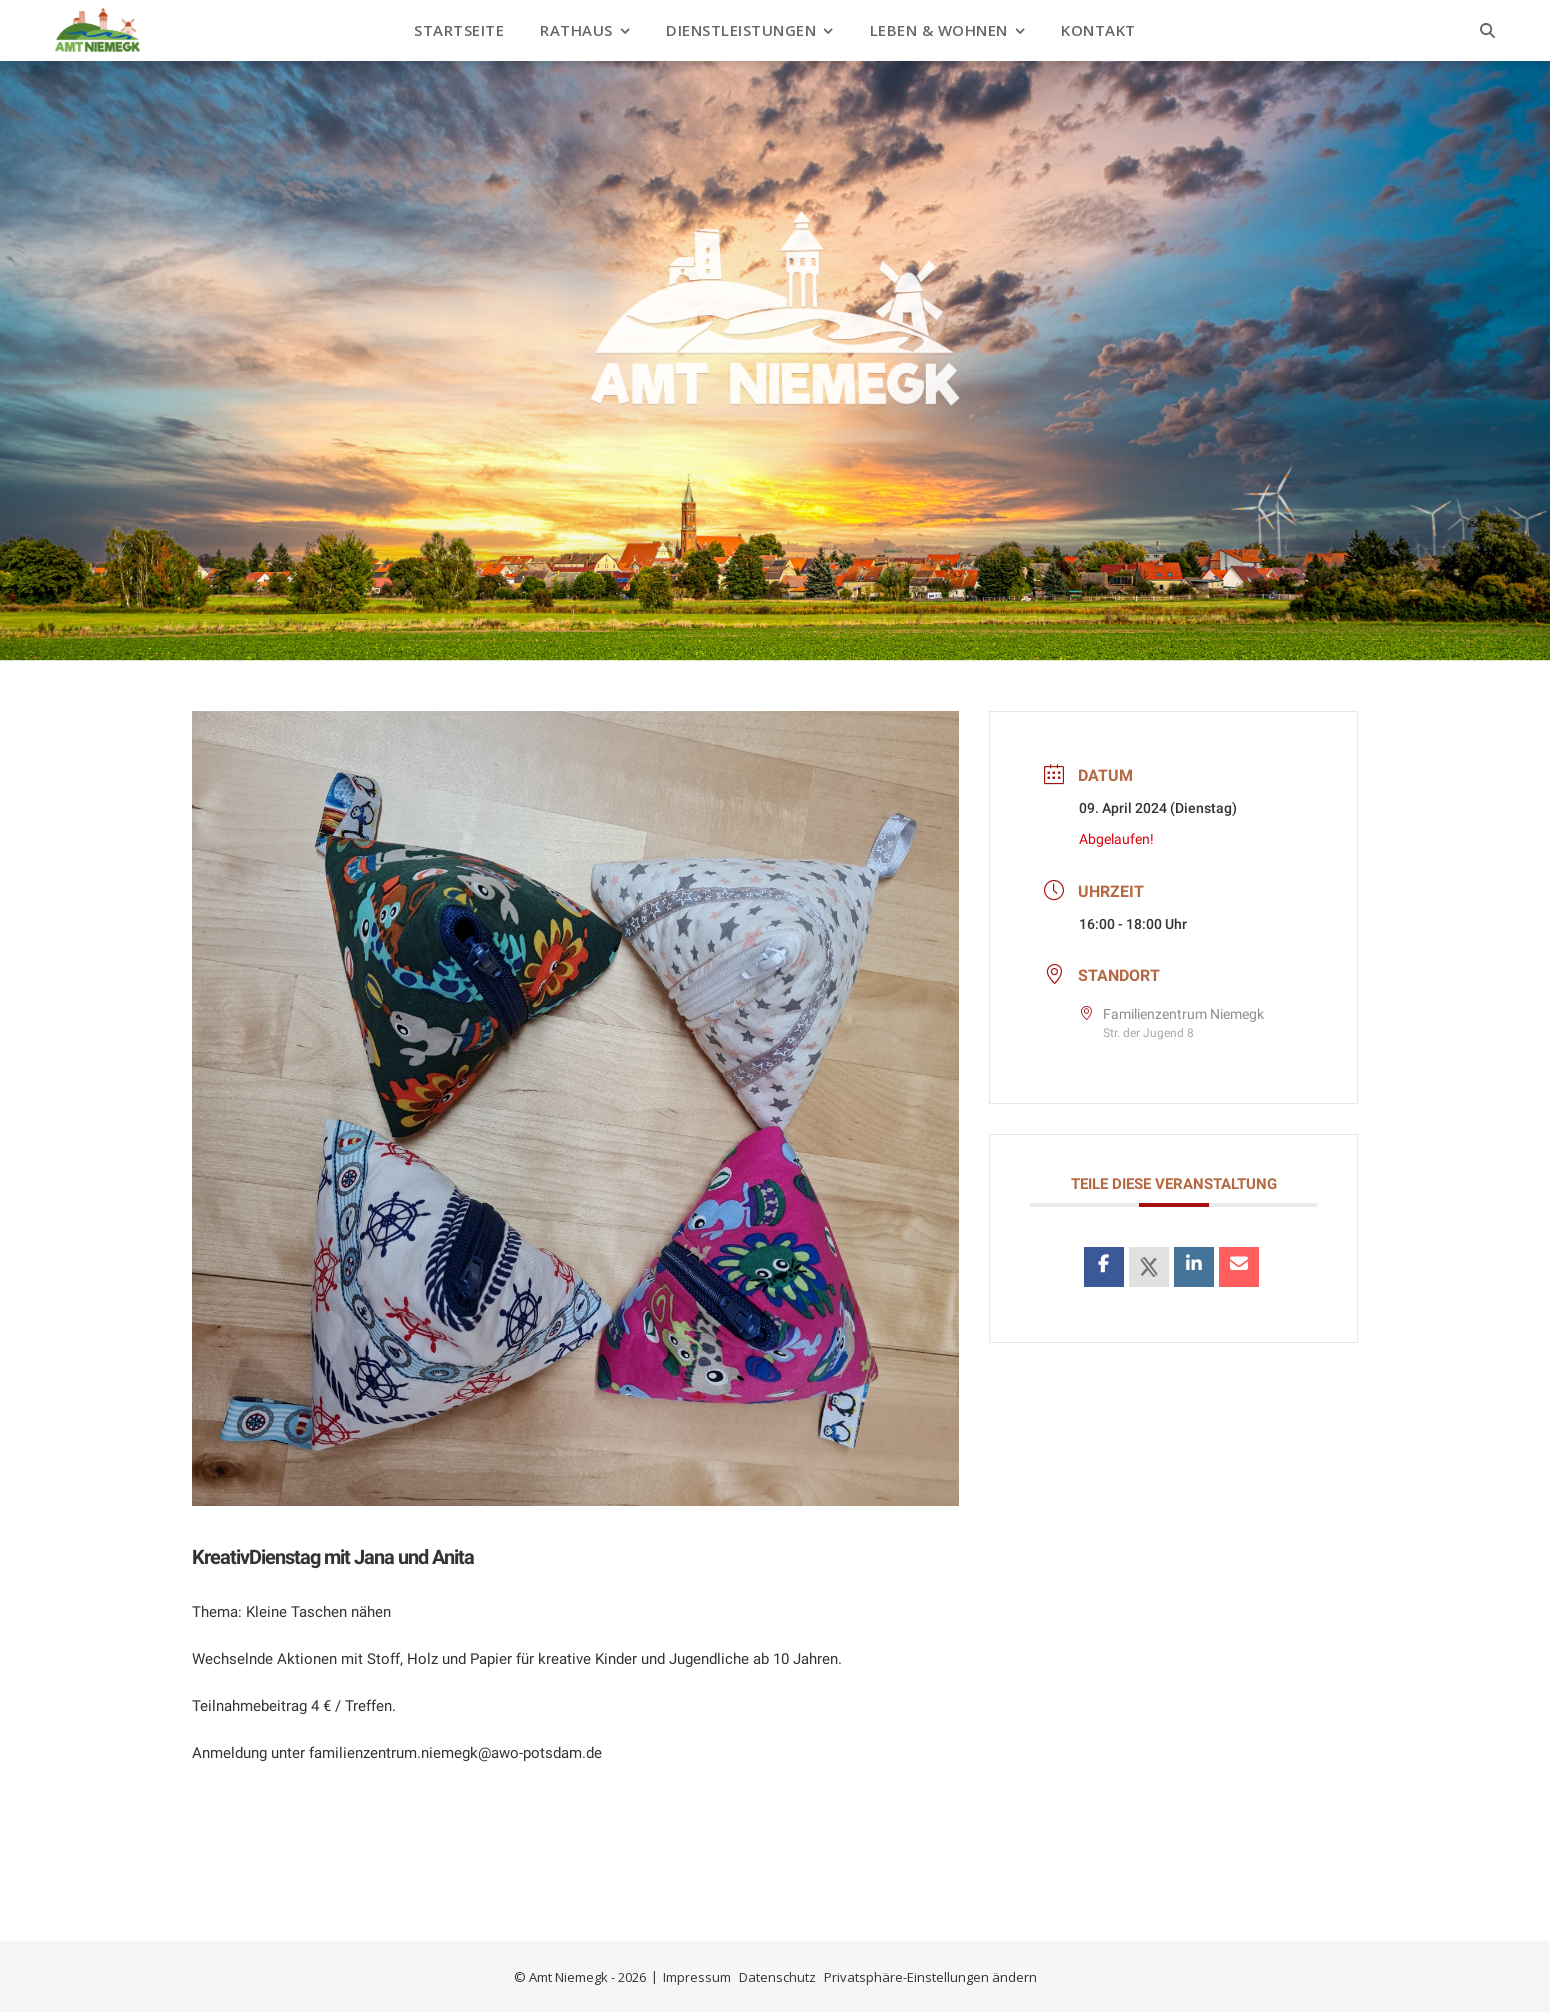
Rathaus (576, 30)
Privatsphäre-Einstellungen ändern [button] (930, 1977)
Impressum (697, 1977)
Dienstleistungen (741, 30)
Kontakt (1098, 30)
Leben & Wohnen (939, 30)
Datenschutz (777, 1977)
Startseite (459, 30)
